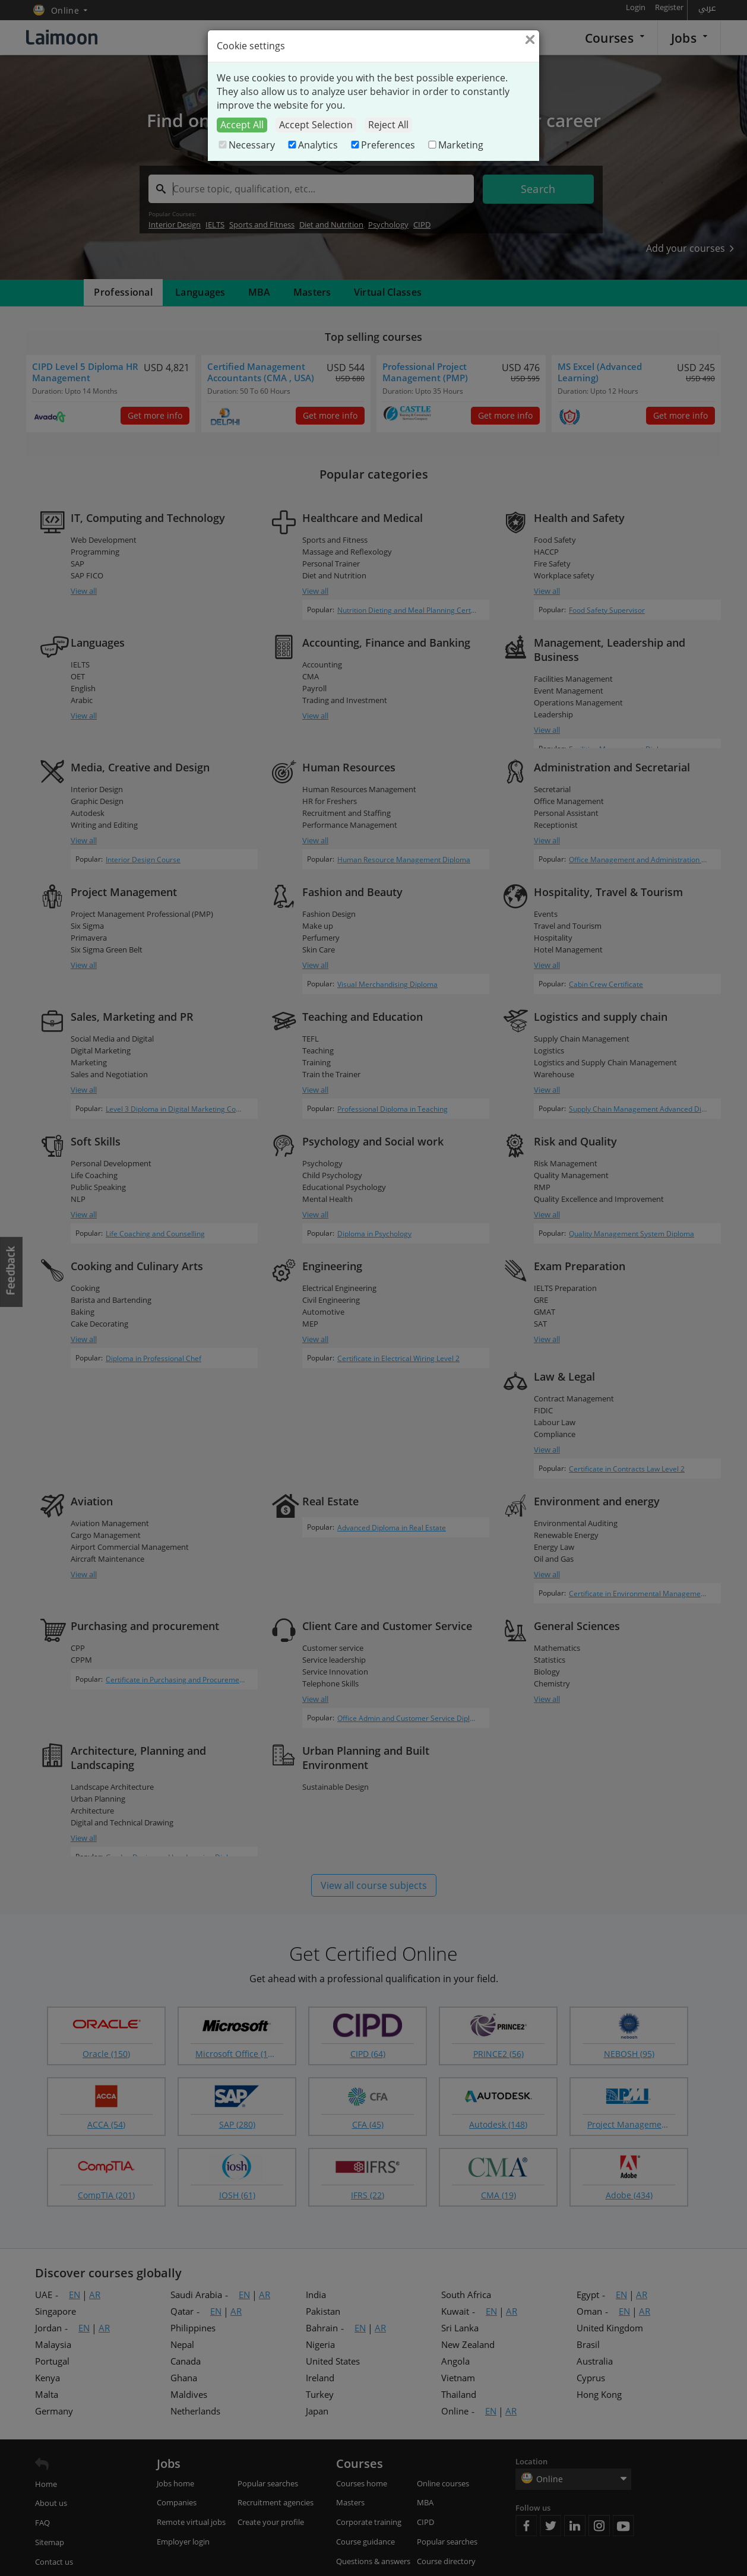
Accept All (242, 124)
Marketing (454, 144)
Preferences (382, 144)
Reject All (388, 124)
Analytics (312, 144)
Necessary (246, 144)
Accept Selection (316, 124)
